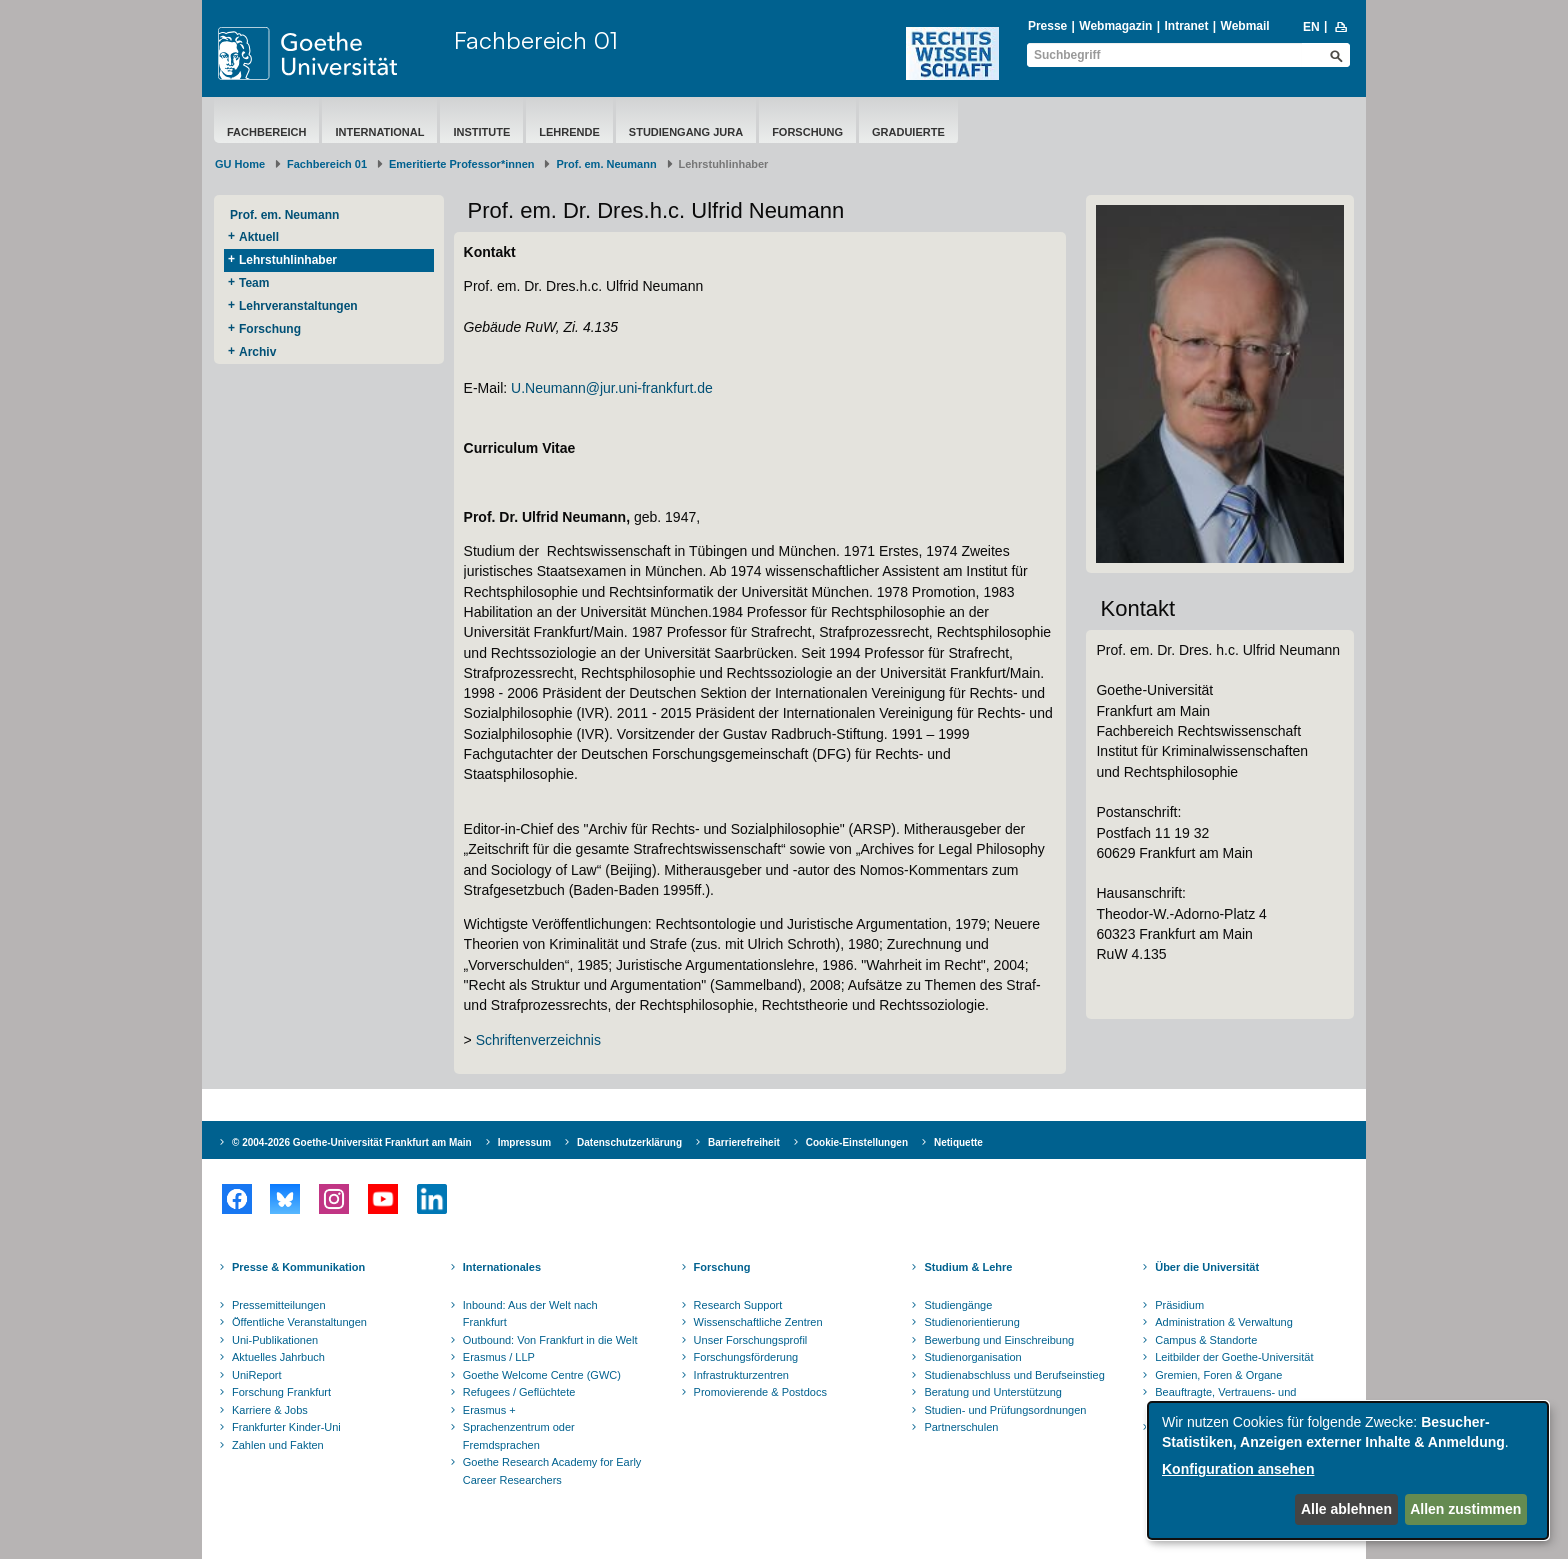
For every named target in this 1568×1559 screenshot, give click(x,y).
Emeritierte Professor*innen (462, 164)
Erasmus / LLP (499, 1357)
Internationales (502, 1267)
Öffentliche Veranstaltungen (299, 1322)
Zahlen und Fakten (278, 1445)
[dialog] (1348, 1470)
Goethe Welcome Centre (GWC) (542, 1375)
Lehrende (569, 132)
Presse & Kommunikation (298, 1267)
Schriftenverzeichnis (538, 1040)
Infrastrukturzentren (741, 1375)
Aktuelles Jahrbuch (278, 1357)
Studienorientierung (971, 1322)
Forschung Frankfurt (281, 1392)
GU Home (240, 164)
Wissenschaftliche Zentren (758, 1322)
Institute (481, 132)
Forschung (807, 132)
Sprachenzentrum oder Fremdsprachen (519, 1436)
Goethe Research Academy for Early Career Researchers (552, 1471)
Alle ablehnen (1346, 1509)
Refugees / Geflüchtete (519, 1392)
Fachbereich (266, 132)
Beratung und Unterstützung (993, 1392)
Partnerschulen (961, 1427)
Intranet (1186, 26)
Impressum (524, 1142)
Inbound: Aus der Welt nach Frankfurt (530, 1314)
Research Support (738, 1305)
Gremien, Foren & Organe (1218, 1375)
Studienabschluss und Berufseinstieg (1014, 1375)
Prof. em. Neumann (606, 164)
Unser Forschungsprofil (751, 1340)
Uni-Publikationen (275, 1340)
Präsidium (1179, 1305)
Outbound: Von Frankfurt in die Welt (550, 1340)
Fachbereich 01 (536, 40)
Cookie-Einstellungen (857, 1142)
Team (254, 283)
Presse (1047, 26)
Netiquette (958, 1142)
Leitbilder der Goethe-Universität (1234, 1357)
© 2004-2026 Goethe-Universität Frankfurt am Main (352, 1142)
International (379, 132)
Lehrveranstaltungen (298, 306)
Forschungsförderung (746, 1357)
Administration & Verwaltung (1224, 1322)
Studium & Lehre (968, 1267)
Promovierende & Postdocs (760, 1392)
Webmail (1245, 26)
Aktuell (259, 237)
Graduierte (908, 132)
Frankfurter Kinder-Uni (286, 1427)
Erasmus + (489, 1410)
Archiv (257, 352)
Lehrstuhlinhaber (288, 260)
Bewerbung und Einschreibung (999, 1340)
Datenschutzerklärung (629, 1142)
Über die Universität (1207, 1267)
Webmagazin (1115, 26)
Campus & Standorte (1206, 1340)
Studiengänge (958, 1305)
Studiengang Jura (686, 132)
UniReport (257, 1375)
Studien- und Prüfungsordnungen (1005, 1410)
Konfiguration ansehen (1238, 1469)
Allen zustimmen (1465, 1509)
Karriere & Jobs (270, 1410)
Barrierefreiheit (744, 1142)
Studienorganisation (972, 1357)
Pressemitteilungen (279, 1305)
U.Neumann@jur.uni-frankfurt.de (612, 388)
